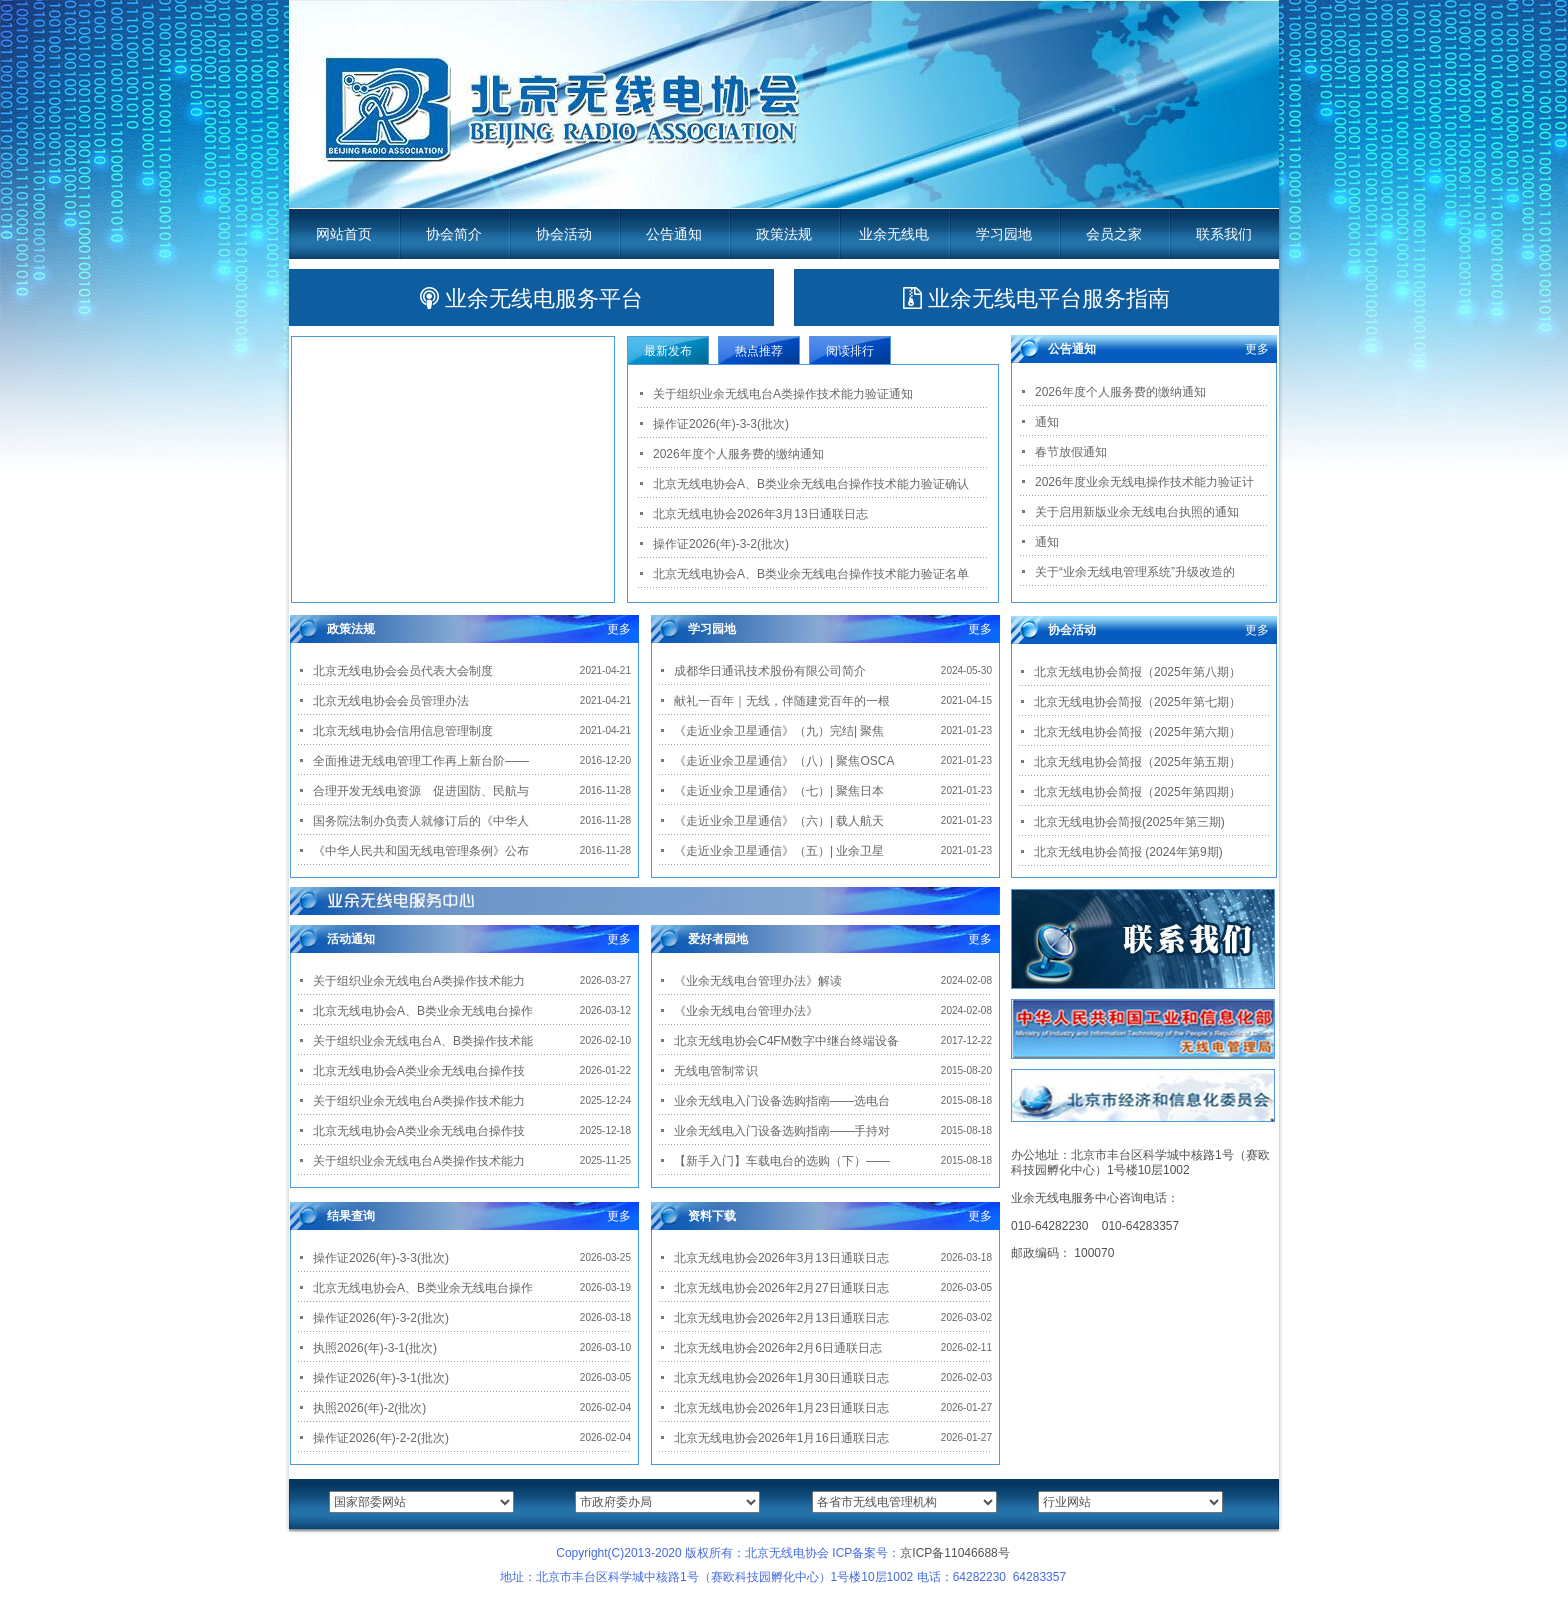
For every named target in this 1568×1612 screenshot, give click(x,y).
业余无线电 (894, 234)
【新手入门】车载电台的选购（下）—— (782, 1161)
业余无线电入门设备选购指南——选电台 (782, 1101)
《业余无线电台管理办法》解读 (758, 981)
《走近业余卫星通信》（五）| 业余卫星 (779, 851)
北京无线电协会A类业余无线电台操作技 (419, 1071)
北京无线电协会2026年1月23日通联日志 (781, 1408)
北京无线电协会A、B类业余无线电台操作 (423, 1011)
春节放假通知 (1071, 452)
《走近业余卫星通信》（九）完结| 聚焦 (779, 731)
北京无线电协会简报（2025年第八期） (1137, 672)
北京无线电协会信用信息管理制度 (403, 731)
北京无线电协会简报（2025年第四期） (1137, 792)
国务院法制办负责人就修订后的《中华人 (421, 821)
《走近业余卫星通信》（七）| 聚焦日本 (779, 791)
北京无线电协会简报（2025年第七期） (1137, 702)
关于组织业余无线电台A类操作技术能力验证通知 (783, 394)
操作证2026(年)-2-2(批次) (381, 1438)
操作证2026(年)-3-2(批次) (721, 544)
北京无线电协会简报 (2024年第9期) (1128, 852)
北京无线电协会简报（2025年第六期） (1137, 732)
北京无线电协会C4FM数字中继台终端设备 (786, 1041)
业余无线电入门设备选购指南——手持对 (782, 1131)
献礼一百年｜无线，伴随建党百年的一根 (782, 701)
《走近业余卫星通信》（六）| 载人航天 (779, 821)
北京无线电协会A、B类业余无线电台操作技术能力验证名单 (811, 574)
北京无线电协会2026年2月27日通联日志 (781, 1288)
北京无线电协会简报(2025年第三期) (1129, 822)
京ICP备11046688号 (954, 1553)
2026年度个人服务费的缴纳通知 (738, 454)
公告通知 (674, 234)
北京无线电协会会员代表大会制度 (403, 671)
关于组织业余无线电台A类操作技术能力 (419, 981)
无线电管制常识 (716, 1071)
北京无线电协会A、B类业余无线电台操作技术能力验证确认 (811, 484)
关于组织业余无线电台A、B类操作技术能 (423, 1041)
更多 (619, 629)
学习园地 (1004, 234)
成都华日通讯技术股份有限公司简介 (770, 671)
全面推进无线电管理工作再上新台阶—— (421, 761)
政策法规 (784, 234)
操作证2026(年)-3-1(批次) (381, 1378)
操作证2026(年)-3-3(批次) (721, 424)
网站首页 (344, 234)
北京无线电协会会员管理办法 (391, 701)
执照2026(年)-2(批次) (369, 1408)
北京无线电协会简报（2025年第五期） (1137, 762)
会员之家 (1114, 234)
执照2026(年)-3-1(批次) (375, 1348)
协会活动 (564, 234)
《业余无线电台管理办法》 (746, 1011)
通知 (1047, 422)
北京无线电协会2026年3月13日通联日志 (760, 514)
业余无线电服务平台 (531, 298)
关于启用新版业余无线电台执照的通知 (1137, 512)
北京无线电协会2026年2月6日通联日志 (778, 1348)
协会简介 (454, 234)
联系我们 (1224, 234)
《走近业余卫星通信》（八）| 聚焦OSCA (784, 761)
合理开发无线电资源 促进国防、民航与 (421, 791)
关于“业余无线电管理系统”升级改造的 (1135, 572)
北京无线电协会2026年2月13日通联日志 (781, 1318)
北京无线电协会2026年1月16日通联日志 (781, 1438)
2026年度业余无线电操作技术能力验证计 (1144, 482)
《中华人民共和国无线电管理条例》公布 (421, 851)
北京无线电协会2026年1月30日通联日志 (781, 1378)
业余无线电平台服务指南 (1036, 298)
